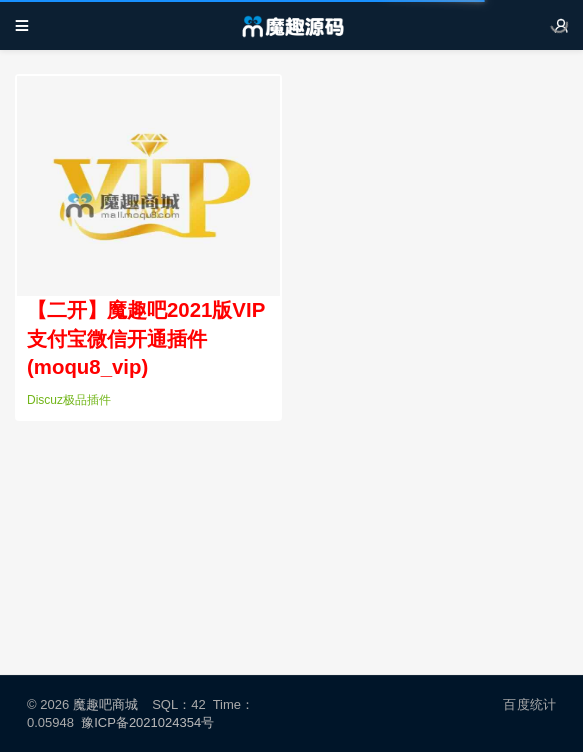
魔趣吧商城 (105, 704)
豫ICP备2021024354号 (151, 722)
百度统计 (529, 704)
